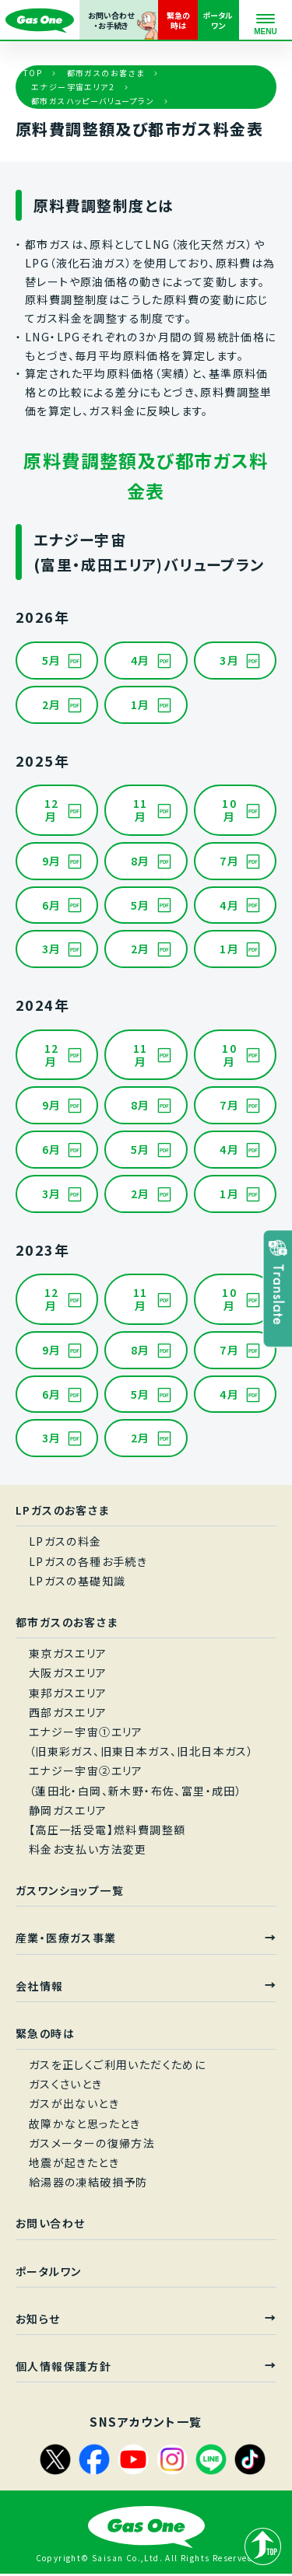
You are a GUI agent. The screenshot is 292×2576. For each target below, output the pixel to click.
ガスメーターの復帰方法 (92, 2143)
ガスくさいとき (66, 2084)
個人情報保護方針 (63, 2366)
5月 (52, 660)
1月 (140, 704)
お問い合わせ (50, 2223)
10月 (229, 809)
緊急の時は (45, 2033)
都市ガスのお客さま (106, 73)
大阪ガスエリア (68, 1672)
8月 (140, 861)
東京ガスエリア (68, 1653)
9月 (52, 861)
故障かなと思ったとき (85, 2123)
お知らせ (38, 2318)
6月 (52, 905)
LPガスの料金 (65, 1541)
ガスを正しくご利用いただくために (117, 2064)
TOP (32, 73)
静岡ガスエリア (68, 1810)
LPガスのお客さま (63, 1510)
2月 (52, 704)
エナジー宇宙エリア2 (72, 87)
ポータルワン (48, 2271)
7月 (229, 861)
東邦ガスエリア (68, 1692)
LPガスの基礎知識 (77, 1581)
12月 (51, 809)
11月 (140, 809)
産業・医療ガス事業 (66, 1937)
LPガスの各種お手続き (88, 1561)
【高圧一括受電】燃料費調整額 (107, 1829)
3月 (229, 660)
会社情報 (40, 1986)
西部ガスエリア (68, 1712)
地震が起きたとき (74, 2162)
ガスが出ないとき (74, 2103)
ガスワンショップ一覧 (70, 1890)
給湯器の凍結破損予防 (88, 2182)
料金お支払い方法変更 (88, 1849)
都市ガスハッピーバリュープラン (92, 101)
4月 (140, 660)
